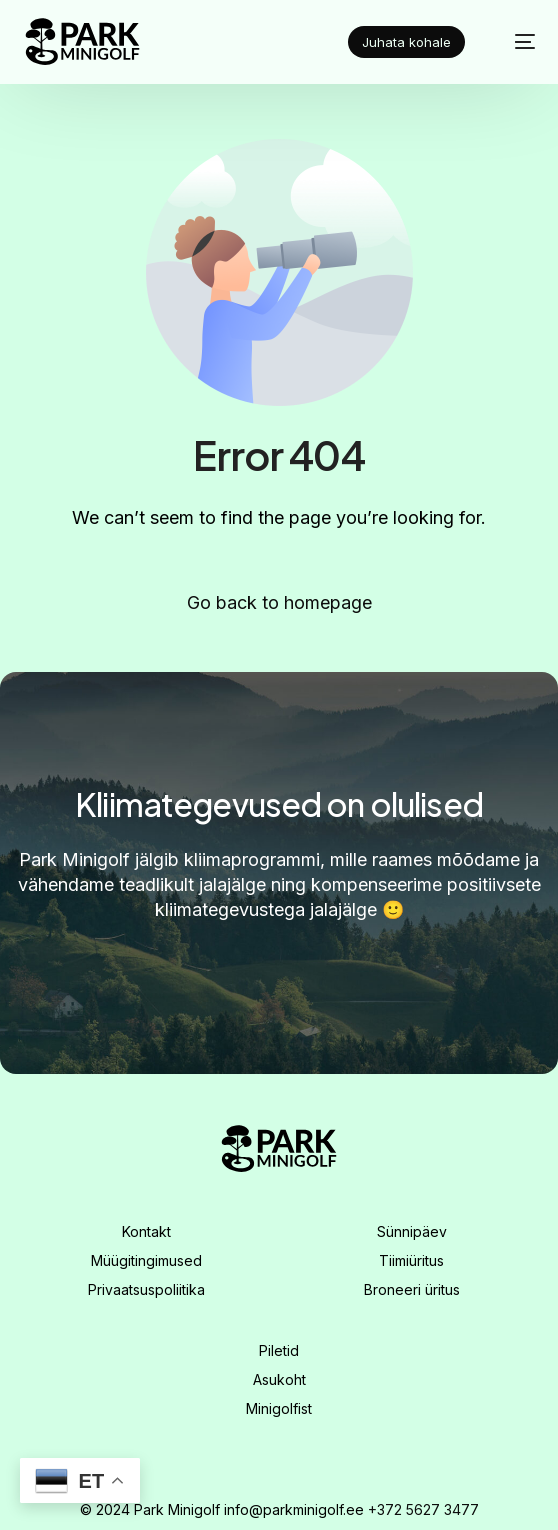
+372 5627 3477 (423, 1509)
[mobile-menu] (514, 42)
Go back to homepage (279, 602)
